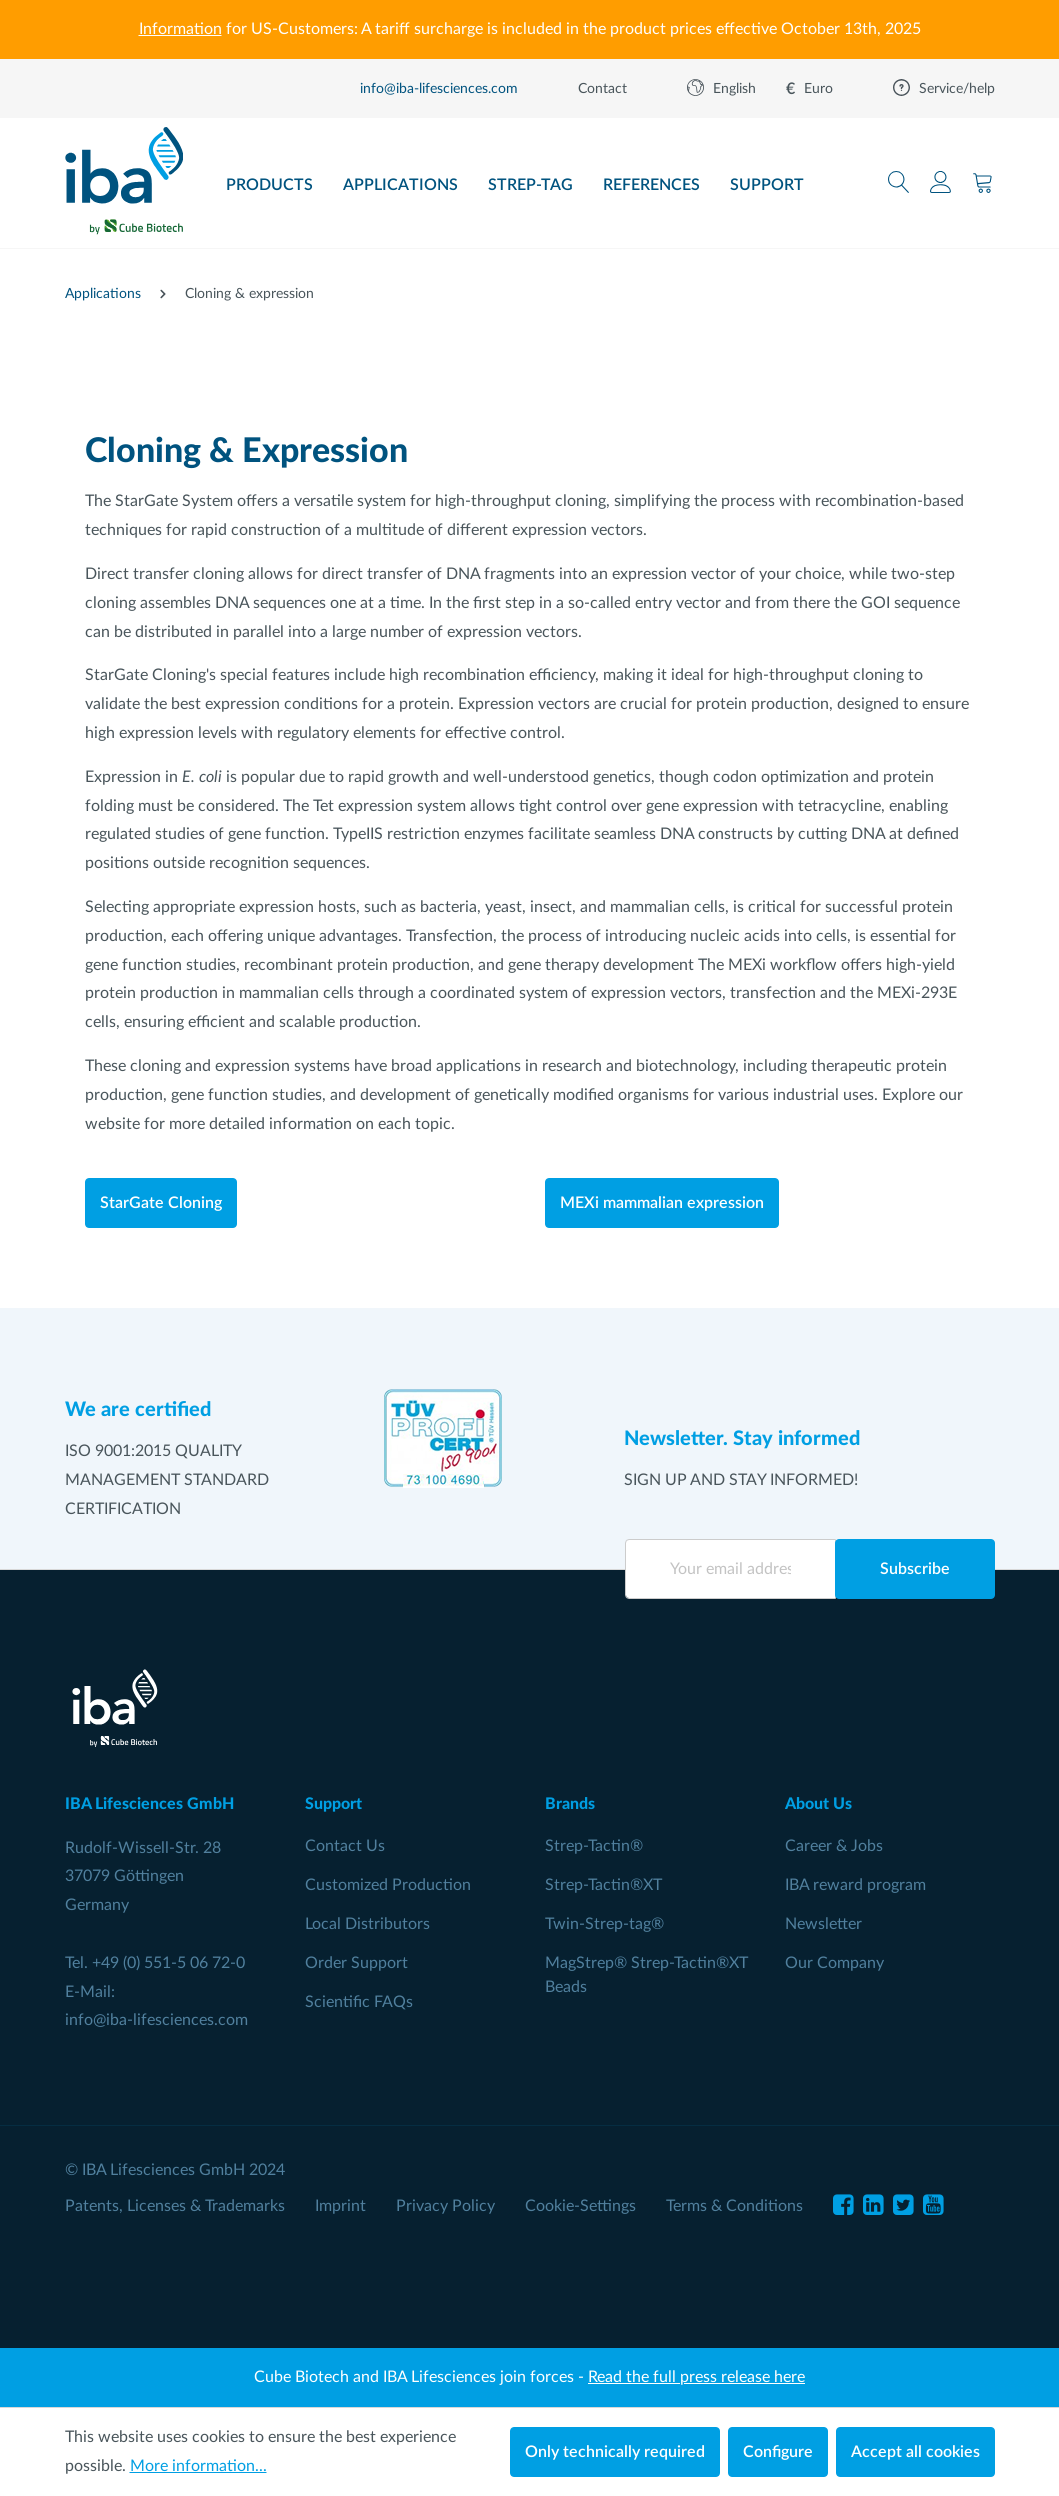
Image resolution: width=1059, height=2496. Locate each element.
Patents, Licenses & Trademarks (175, 2206)
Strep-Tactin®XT (603, 1885)
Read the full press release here (696, 2377)
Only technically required (615, 2452)
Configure (778, 2452)
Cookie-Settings (580, 2206)
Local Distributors (367, 1924)
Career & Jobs (834, 1846)
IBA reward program (855, 1885)
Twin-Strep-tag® (604, 1924)
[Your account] (941, 182)
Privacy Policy (445, 2206)
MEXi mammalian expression (662, 1203)
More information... (198, 2466)
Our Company (834, 1963)
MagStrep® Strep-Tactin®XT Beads (646, 1975)
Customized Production (388, 1885)
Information (180, 29)
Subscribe (915, 1569)
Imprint (340, 2206)
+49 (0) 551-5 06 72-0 (168, 1963)
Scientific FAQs (359, 2002)
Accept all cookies (915, 2452)
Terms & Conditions (734, 2206)
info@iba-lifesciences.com (156, 2020)
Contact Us (345, 1846)
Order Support (356, 1963)
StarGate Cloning (161, 1203)
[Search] (899, 182)
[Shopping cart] (983, 182)
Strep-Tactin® (594, 1846)
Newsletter (823, 1924)
